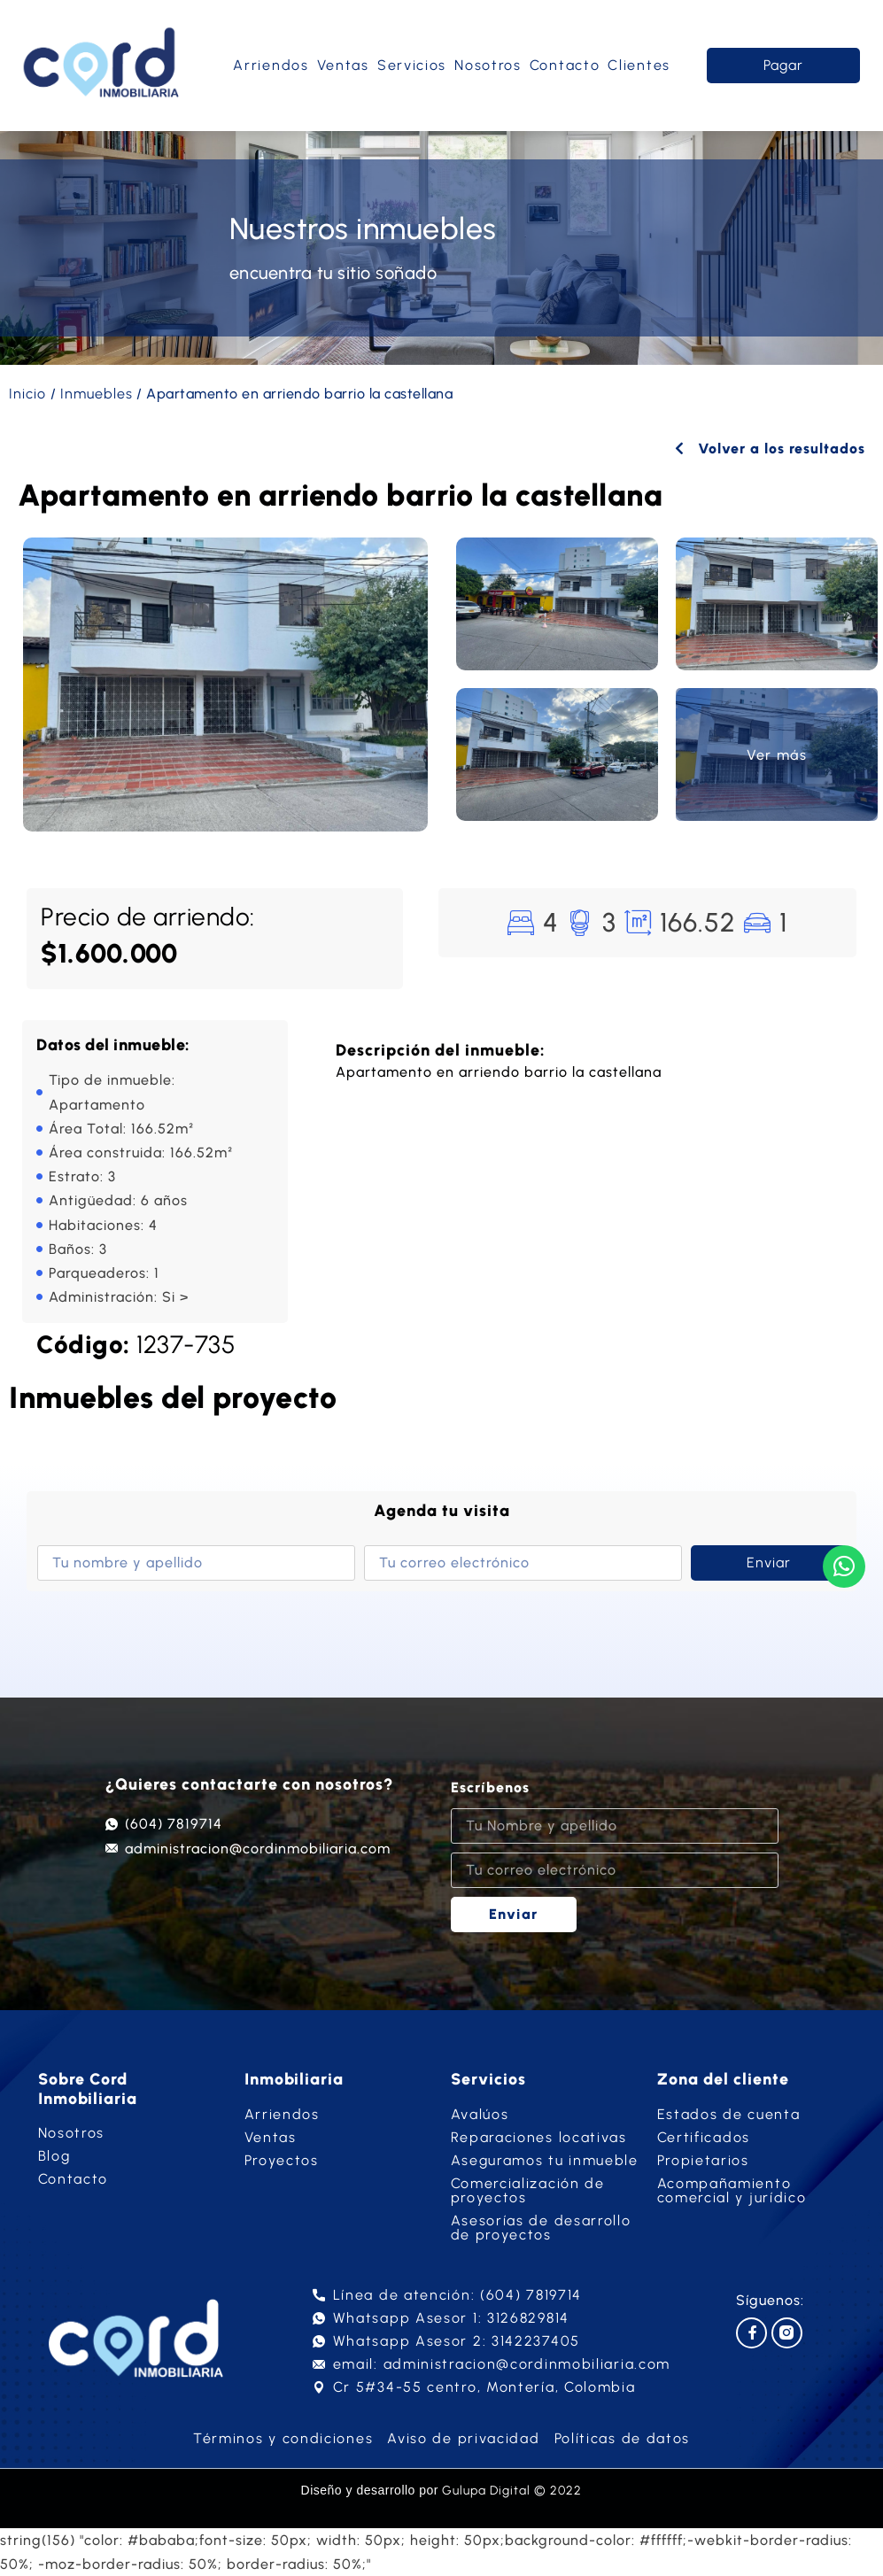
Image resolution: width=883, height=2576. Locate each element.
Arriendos (270, 65)
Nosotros (488, 65)
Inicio (27, 393)
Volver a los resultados (770, 448)
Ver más (777, 754)
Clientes (639, 65)
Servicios (411, 65)
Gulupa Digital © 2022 (512, 2490)
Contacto (565, 65)
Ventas (343, 65)
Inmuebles (96, 393)
